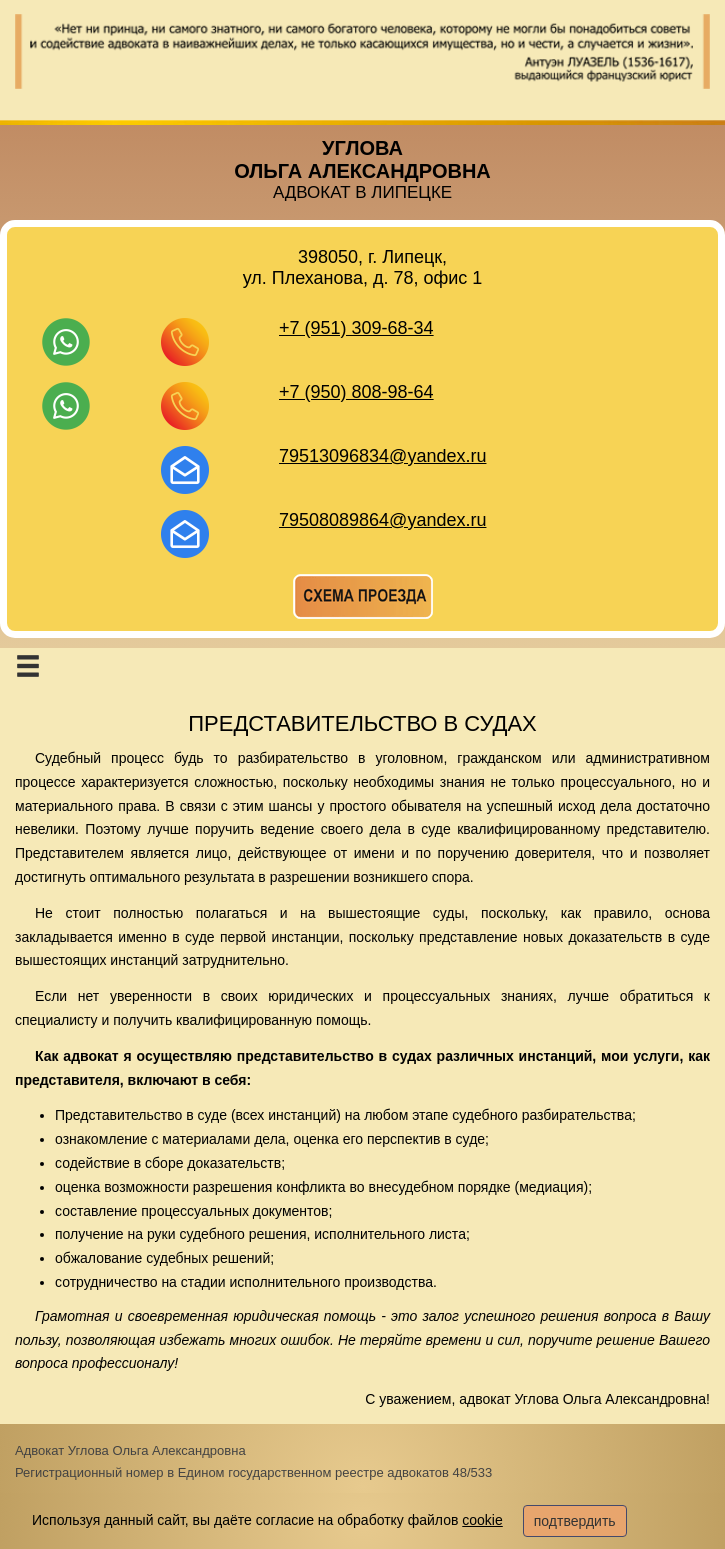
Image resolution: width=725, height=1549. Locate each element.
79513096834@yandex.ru (382, 456)
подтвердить (575, 1521)
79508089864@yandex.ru (382, 520)
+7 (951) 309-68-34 (356, 328)
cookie (482, 1520)
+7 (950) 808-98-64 (356, 392)
